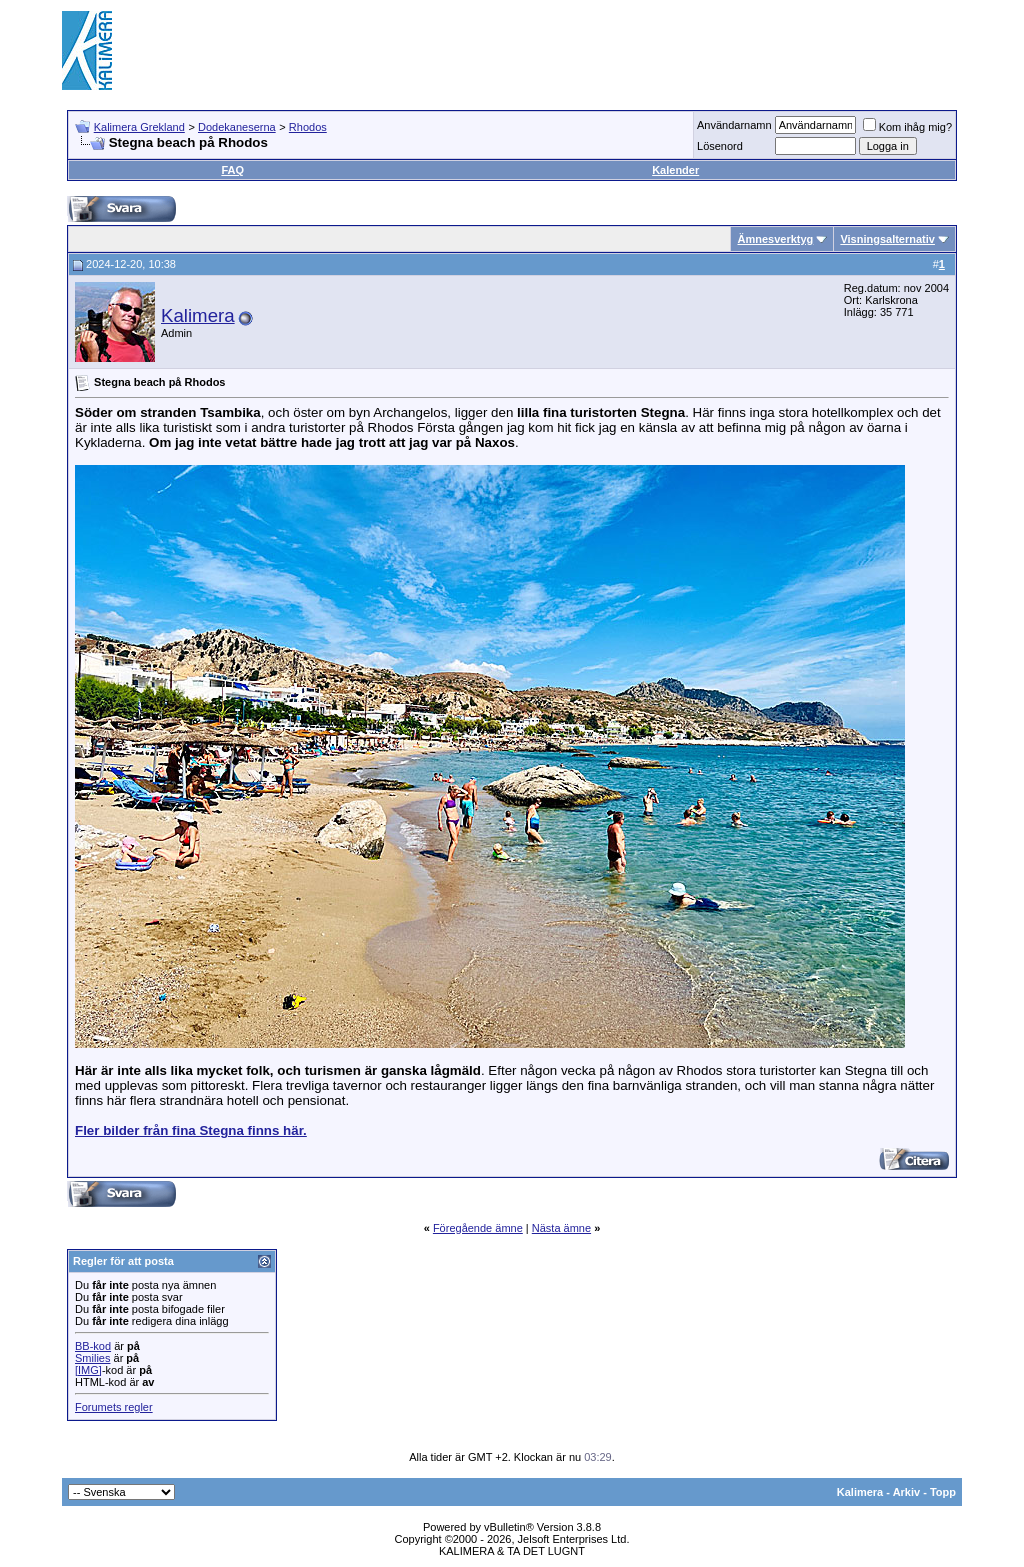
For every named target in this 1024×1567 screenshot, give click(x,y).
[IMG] (88, 1370)
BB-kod (93, 1346)
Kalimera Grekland (139, 127)
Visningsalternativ (887, 239)
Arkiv (907, 1492)
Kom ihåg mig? (907, 127)
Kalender (675, 170)
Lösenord (720, 146)
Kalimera (198, 315)
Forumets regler (114, 1407)
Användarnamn (734, 125)
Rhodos (308, 127)
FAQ (232, 170)
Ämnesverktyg (775, 239)
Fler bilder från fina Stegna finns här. (191, 1130)
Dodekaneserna (237, 127)
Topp (943, 1492)
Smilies (92, 1358)
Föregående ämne (478, 1228)
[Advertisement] (598, 50)
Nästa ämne (561, 1228)
